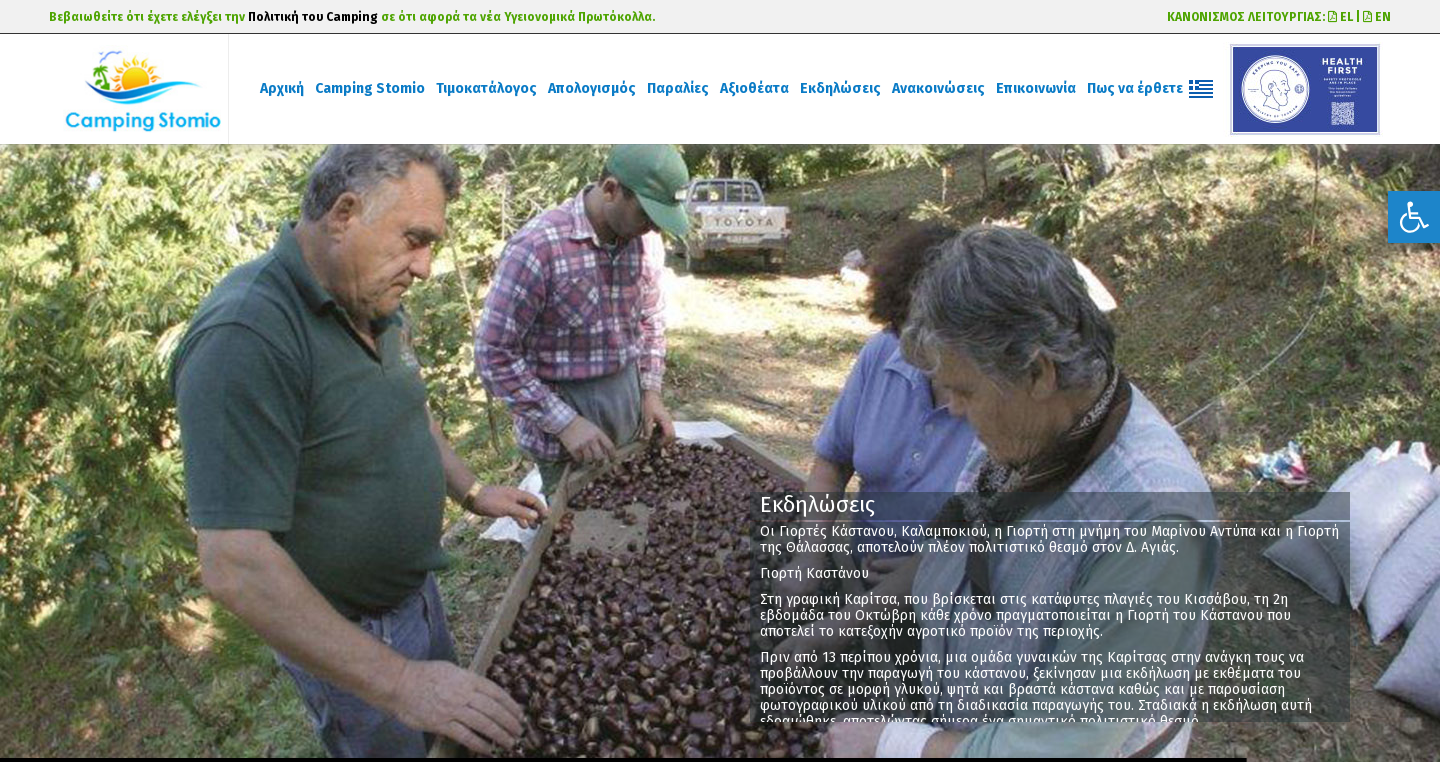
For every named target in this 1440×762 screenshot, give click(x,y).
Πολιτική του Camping (313, 17)
